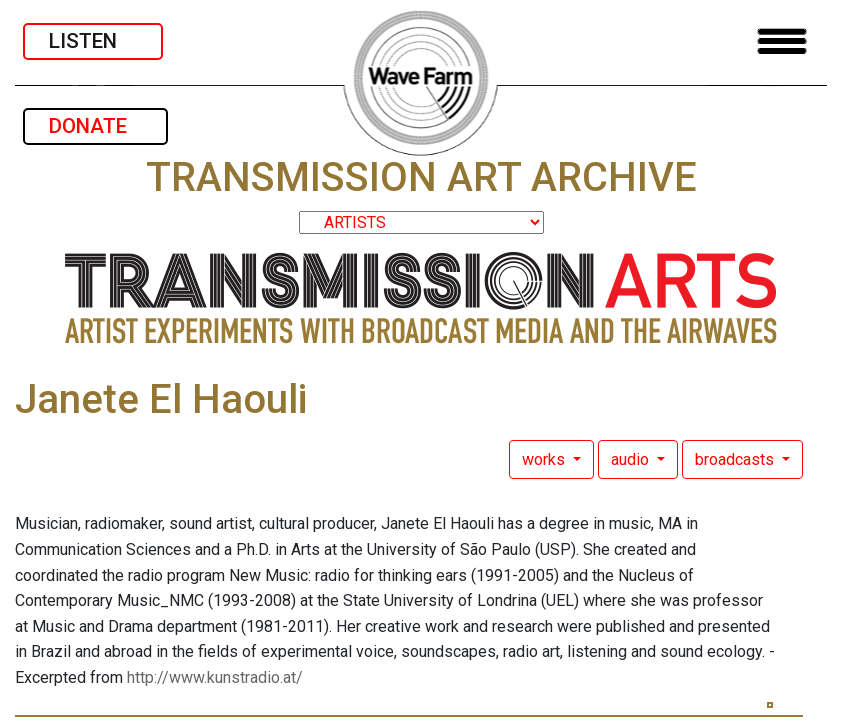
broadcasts (736, 459)
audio (632, 459)
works (545, 459)
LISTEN (93, 41)
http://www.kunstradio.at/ (215, 677)
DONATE (95, 126)
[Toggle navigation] (782, 41)
